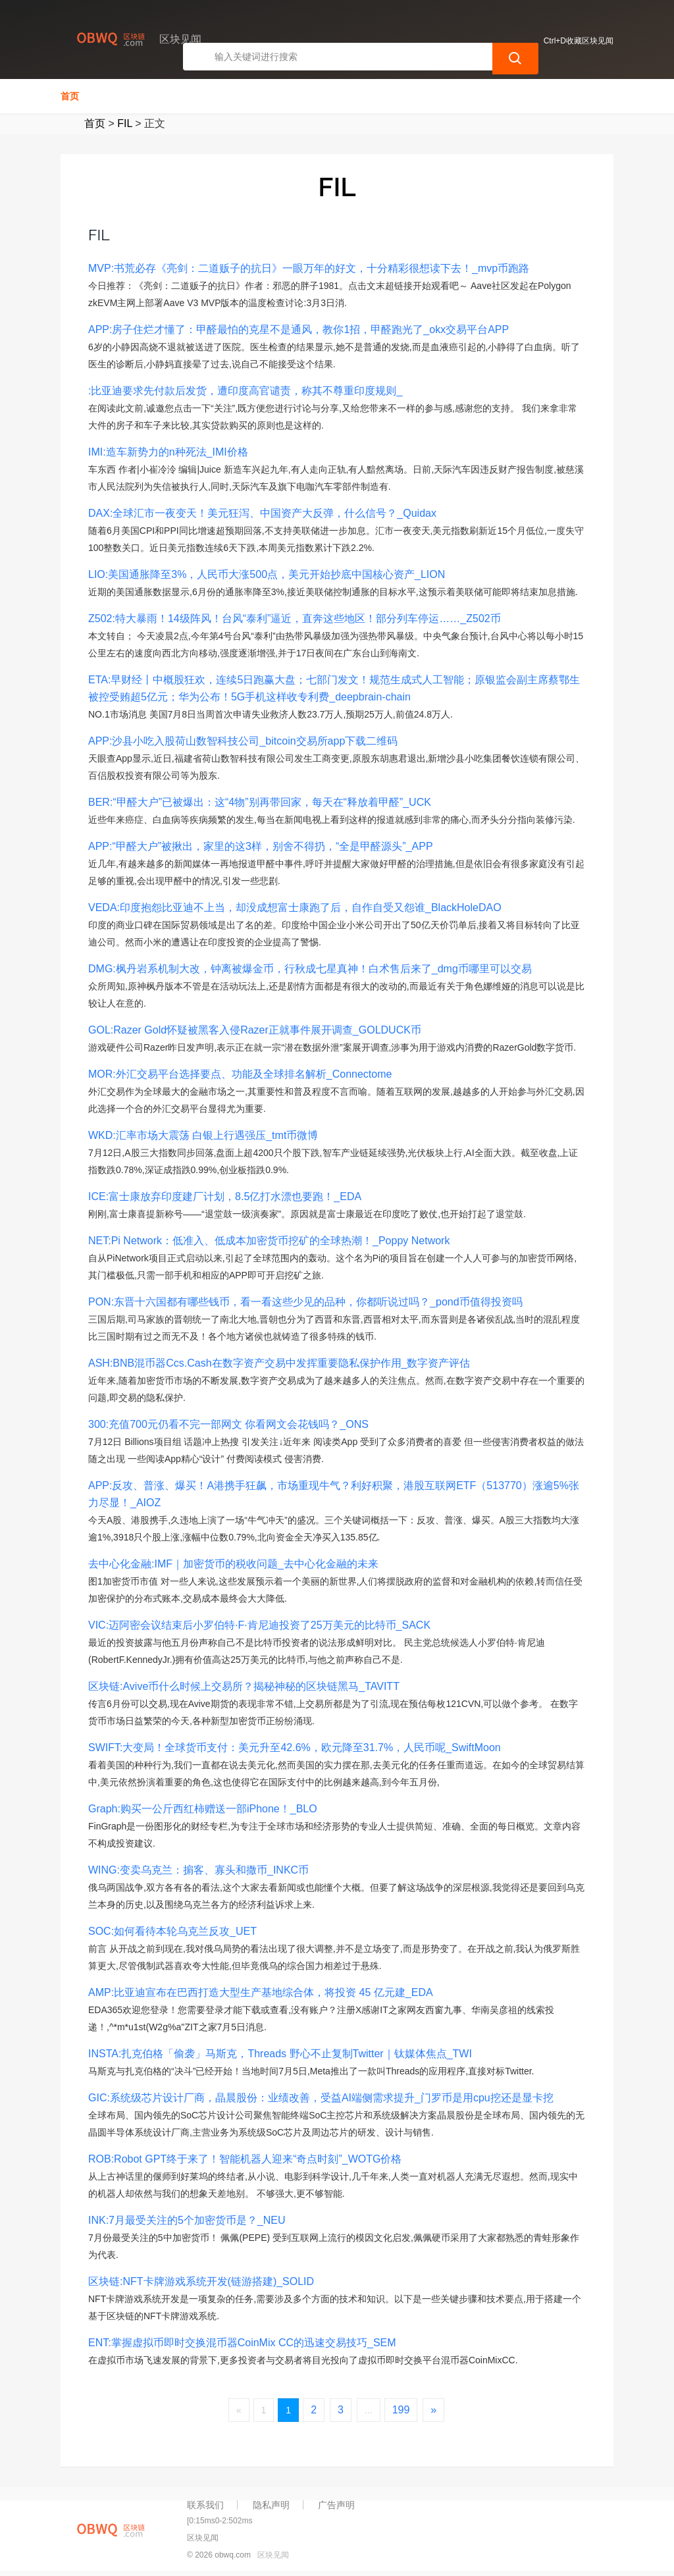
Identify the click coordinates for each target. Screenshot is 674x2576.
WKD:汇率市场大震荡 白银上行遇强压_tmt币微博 (203, 1135)
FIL (124, 123)
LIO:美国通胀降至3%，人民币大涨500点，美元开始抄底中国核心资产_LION (266, 574)
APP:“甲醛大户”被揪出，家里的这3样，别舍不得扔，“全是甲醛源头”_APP (260, 846)
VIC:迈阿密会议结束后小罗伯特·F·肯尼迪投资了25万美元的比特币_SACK (259, 1625)
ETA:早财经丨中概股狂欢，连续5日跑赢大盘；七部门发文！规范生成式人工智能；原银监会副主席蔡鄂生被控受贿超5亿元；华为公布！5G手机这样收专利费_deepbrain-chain (334, 688)
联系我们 (205, 2505)
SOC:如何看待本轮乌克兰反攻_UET (172, 1931)
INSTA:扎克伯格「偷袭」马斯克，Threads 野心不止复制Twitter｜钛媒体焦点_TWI (280, 2053)
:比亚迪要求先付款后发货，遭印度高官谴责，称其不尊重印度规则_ (245, 390)
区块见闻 (273, 2555)
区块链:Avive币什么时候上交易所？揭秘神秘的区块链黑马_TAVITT (244, 1686)
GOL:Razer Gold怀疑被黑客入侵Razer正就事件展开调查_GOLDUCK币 (254, 1030)
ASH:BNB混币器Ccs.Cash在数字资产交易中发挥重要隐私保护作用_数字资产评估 (279, 1363)
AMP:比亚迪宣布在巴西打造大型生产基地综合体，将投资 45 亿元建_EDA (260, 1992)
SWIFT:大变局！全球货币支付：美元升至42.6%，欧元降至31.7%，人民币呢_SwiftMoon (294, 1747)
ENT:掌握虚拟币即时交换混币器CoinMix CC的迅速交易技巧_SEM (242, 2342)
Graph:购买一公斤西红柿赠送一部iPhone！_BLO (202, 1808)
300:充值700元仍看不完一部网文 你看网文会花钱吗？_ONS (228, 1424)
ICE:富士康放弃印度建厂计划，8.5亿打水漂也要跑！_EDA (224, 1196)
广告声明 (336, 2505)
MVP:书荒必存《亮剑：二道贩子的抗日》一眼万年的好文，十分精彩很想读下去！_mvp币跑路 (308, 268)
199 (401, 2409)
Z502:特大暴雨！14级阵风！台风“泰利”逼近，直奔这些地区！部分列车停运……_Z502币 (294, 618)
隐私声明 (271, 2505)
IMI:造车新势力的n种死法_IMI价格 (168, 452)
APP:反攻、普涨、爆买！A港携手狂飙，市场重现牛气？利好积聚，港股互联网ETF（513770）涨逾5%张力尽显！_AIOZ (333, 1494)
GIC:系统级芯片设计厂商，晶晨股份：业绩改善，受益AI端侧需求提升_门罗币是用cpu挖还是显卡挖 (321, 2097)
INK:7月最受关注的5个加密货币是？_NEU (187, 2220)
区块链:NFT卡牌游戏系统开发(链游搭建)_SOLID (201, 2281)
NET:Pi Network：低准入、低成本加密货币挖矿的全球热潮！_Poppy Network (269, 1240)
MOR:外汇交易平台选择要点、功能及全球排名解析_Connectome (240, 1074)
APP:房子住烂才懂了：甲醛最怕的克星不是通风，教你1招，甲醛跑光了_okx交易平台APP (298, 329)
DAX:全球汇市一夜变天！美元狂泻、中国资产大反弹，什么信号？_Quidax (262, 513)
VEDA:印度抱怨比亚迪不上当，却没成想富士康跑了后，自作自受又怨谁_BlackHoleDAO (295, 907)
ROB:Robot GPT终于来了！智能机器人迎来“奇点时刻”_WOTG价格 (245, 2159)
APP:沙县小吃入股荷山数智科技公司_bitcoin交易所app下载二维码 (243, 741)
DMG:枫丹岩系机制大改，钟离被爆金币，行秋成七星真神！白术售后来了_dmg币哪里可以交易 (310, 968)
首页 (70, 96)
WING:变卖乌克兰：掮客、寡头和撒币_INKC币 (198, 1870)
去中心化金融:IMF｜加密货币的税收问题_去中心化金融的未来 (233, 1563)
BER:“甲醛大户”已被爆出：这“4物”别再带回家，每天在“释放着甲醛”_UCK (259, 802)
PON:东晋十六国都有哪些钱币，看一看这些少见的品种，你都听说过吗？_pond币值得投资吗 (305, 1301)
